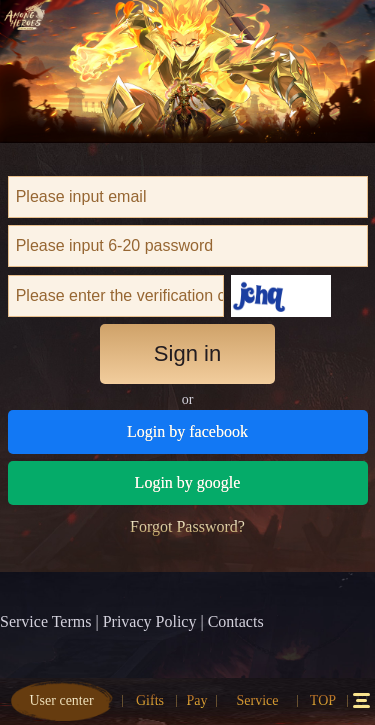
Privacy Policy (150, 621)
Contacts (236, 621)
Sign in (187, 353)
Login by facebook (187, 431)
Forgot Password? (187, 526)
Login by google (188, 482)
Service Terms (45, 621)
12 (361, 700)
